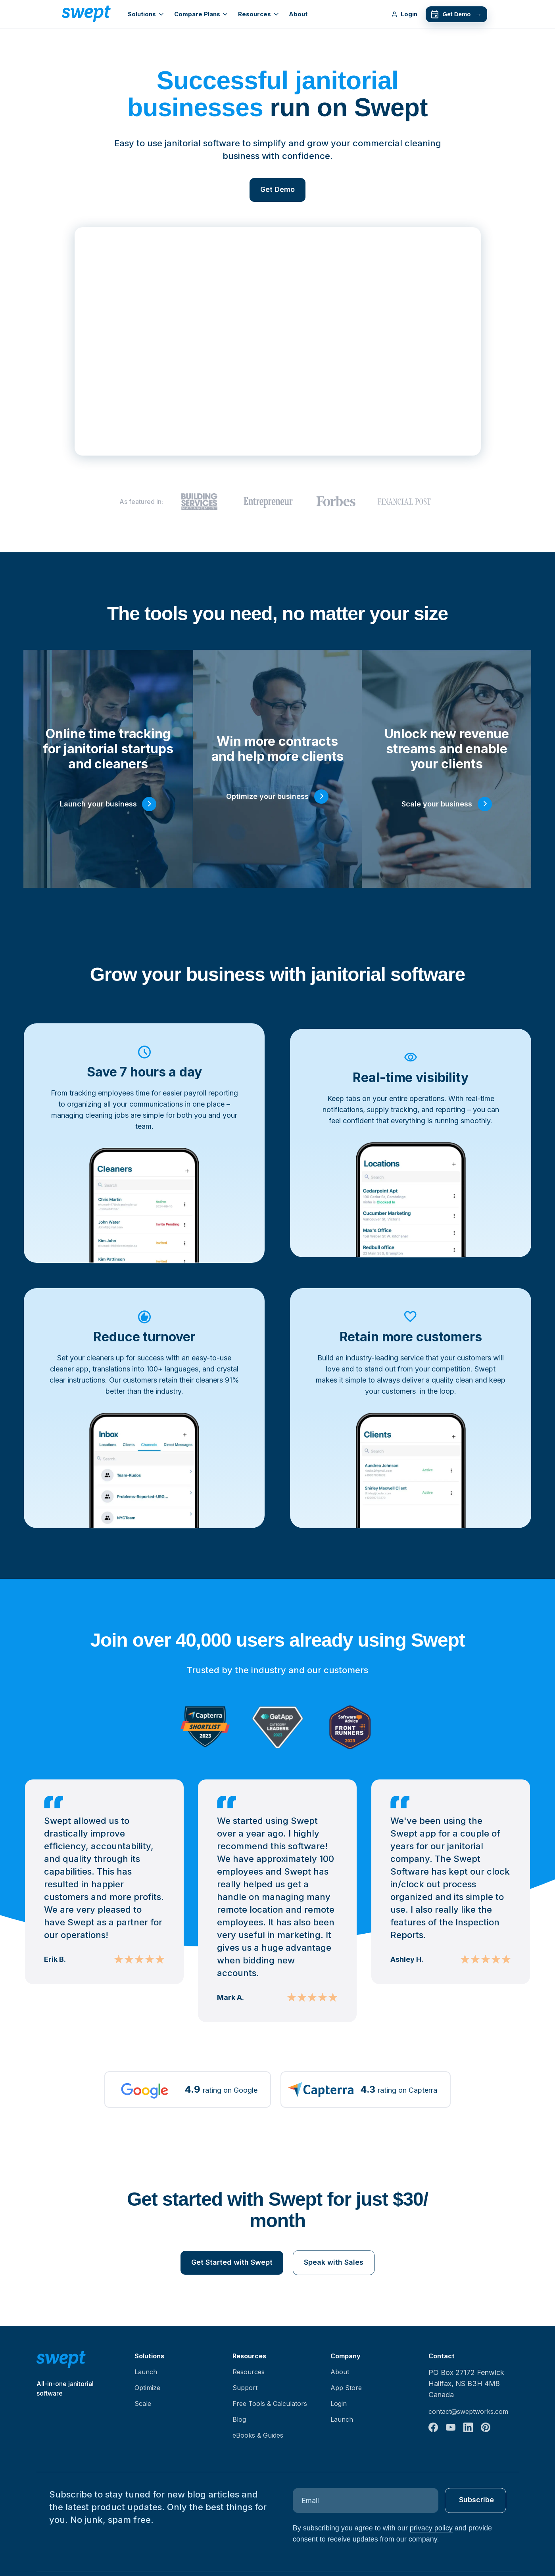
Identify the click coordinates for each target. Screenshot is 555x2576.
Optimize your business (267, 796)
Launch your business (98, 804)
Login (404, 14)
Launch (145, 2372)
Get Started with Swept (232, 2262)
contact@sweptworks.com (468, 2411)
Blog (239, 2419)
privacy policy (431, 2528)
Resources (258, 14)
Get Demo (456, 14)
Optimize (147, 2388)
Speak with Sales (333, 2262)
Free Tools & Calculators (269, 2403)
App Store (346, 2388)
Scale (142, 2403)
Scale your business (436, 804)
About (298, 14)
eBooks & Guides (257, 2435)
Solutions (145, 14)
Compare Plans (201, 14)
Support (244, 2388)
